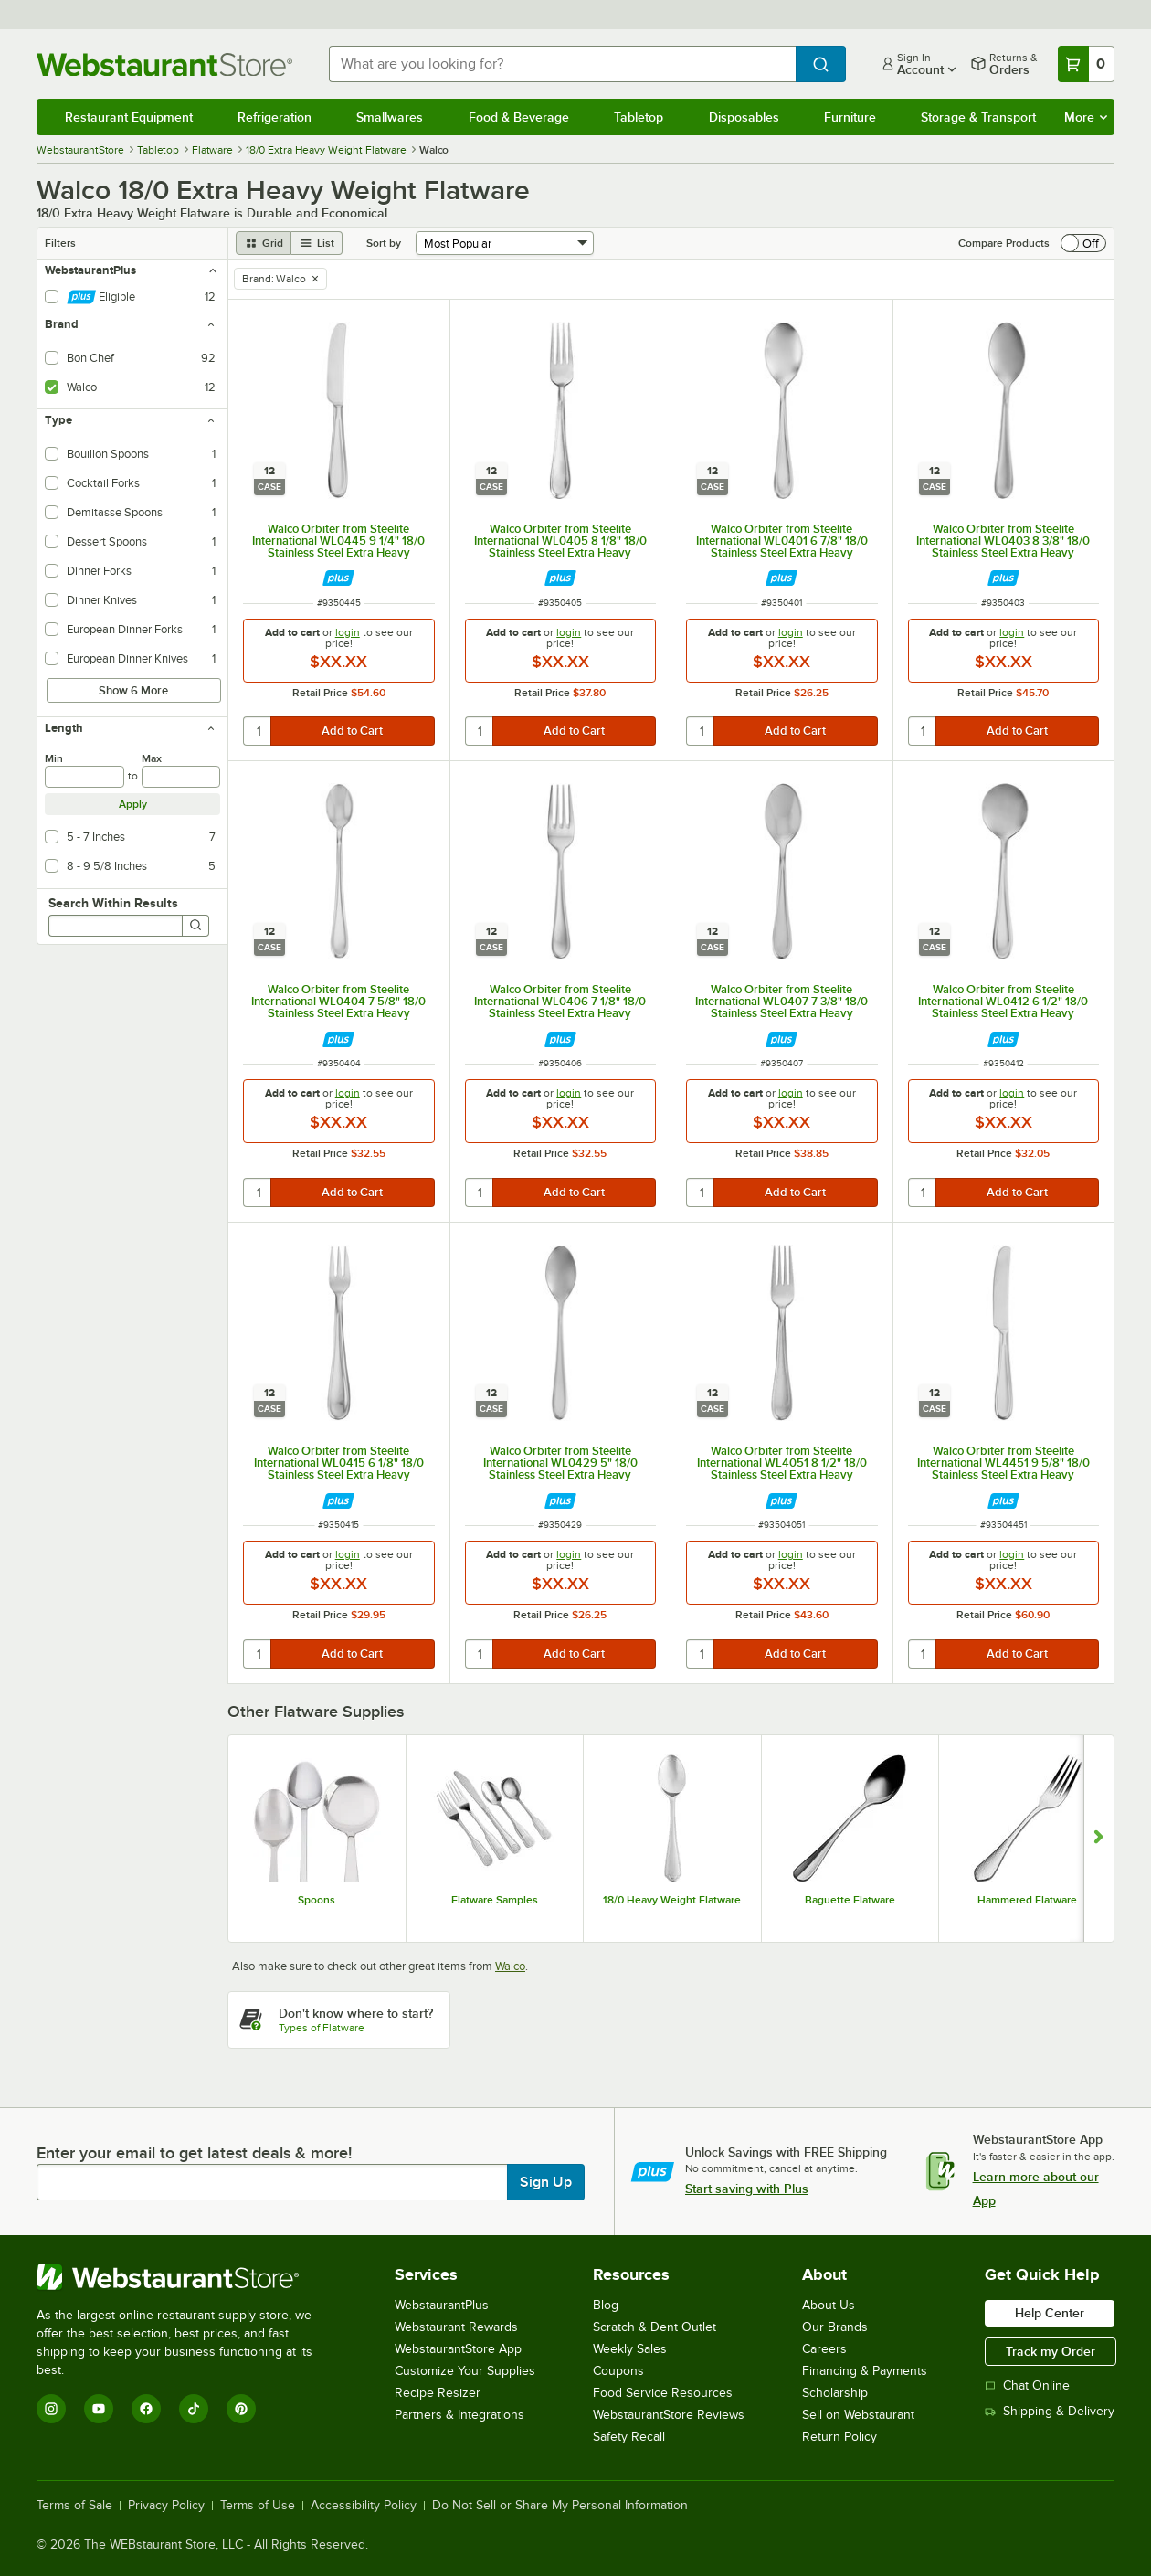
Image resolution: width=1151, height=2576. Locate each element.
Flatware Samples (494, 1899)
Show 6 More (133, 690)
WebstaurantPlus (442, 2305)
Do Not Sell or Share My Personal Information (560, 2505)
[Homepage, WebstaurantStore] (168, 64)
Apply (133, 804)
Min (54, 758)
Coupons (618, 2371)
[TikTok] (193, 2408)
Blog (605, 2305)
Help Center (1049, 2313)
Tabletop (638, 117)
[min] (84, 777)
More (1085, 117)
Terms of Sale (74, 2505)
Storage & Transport (978, 117)
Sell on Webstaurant (858, 2415)
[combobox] (562, 64)
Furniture (850, 117)
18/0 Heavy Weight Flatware (672, 1899)
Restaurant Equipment (129, 117)
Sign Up (546, 2182)
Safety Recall (629, 2436)
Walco (510, 1966)
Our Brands (835, 2327)
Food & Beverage (519, 117)
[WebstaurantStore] (187, 2277)
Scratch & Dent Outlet (654, 2327)
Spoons (316, 1899)
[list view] (317, 243)
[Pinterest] (241, 2408)
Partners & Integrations (459, 2415)
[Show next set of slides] (1098, 1838)
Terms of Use (257, 2505)
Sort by (383, 243)
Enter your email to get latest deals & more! (194, 2153)
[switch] (1083, 243)
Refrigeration (275, 117)
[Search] (195, 926)
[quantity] (258, 731)
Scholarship (835, 2393)
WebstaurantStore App (458, 2349)
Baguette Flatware (850, 1899)
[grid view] (263, 243)
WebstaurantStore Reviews (668, 2415)
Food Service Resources (663, 2393)
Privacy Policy (166, 2505)
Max (152, 758)
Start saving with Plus (746, 2188)
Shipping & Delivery (1049, 2411)
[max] (181, 777)
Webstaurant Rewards (456, 2327)
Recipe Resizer (437, 2393)
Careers (824, 2349)
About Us (828, 2305)
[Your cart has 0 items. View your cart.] (1086, 64)
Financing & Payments (864, 2371)
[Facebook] (146, 2408)
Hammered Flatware (1027, 1899)
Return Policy (839, 2436)
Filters (60, 243)
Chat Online (1027, 2385)
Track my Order (1050, 2351)
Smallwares (389, 117)
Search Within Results (113, 903)
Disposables (744, 117)
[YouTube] (98, 2408)
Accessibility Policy (364, 2505)
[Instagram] (51, 2408)
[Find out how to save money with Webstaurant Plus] (338, 578)
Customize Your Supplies (465, 2371)
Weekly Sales (630, 2349)
